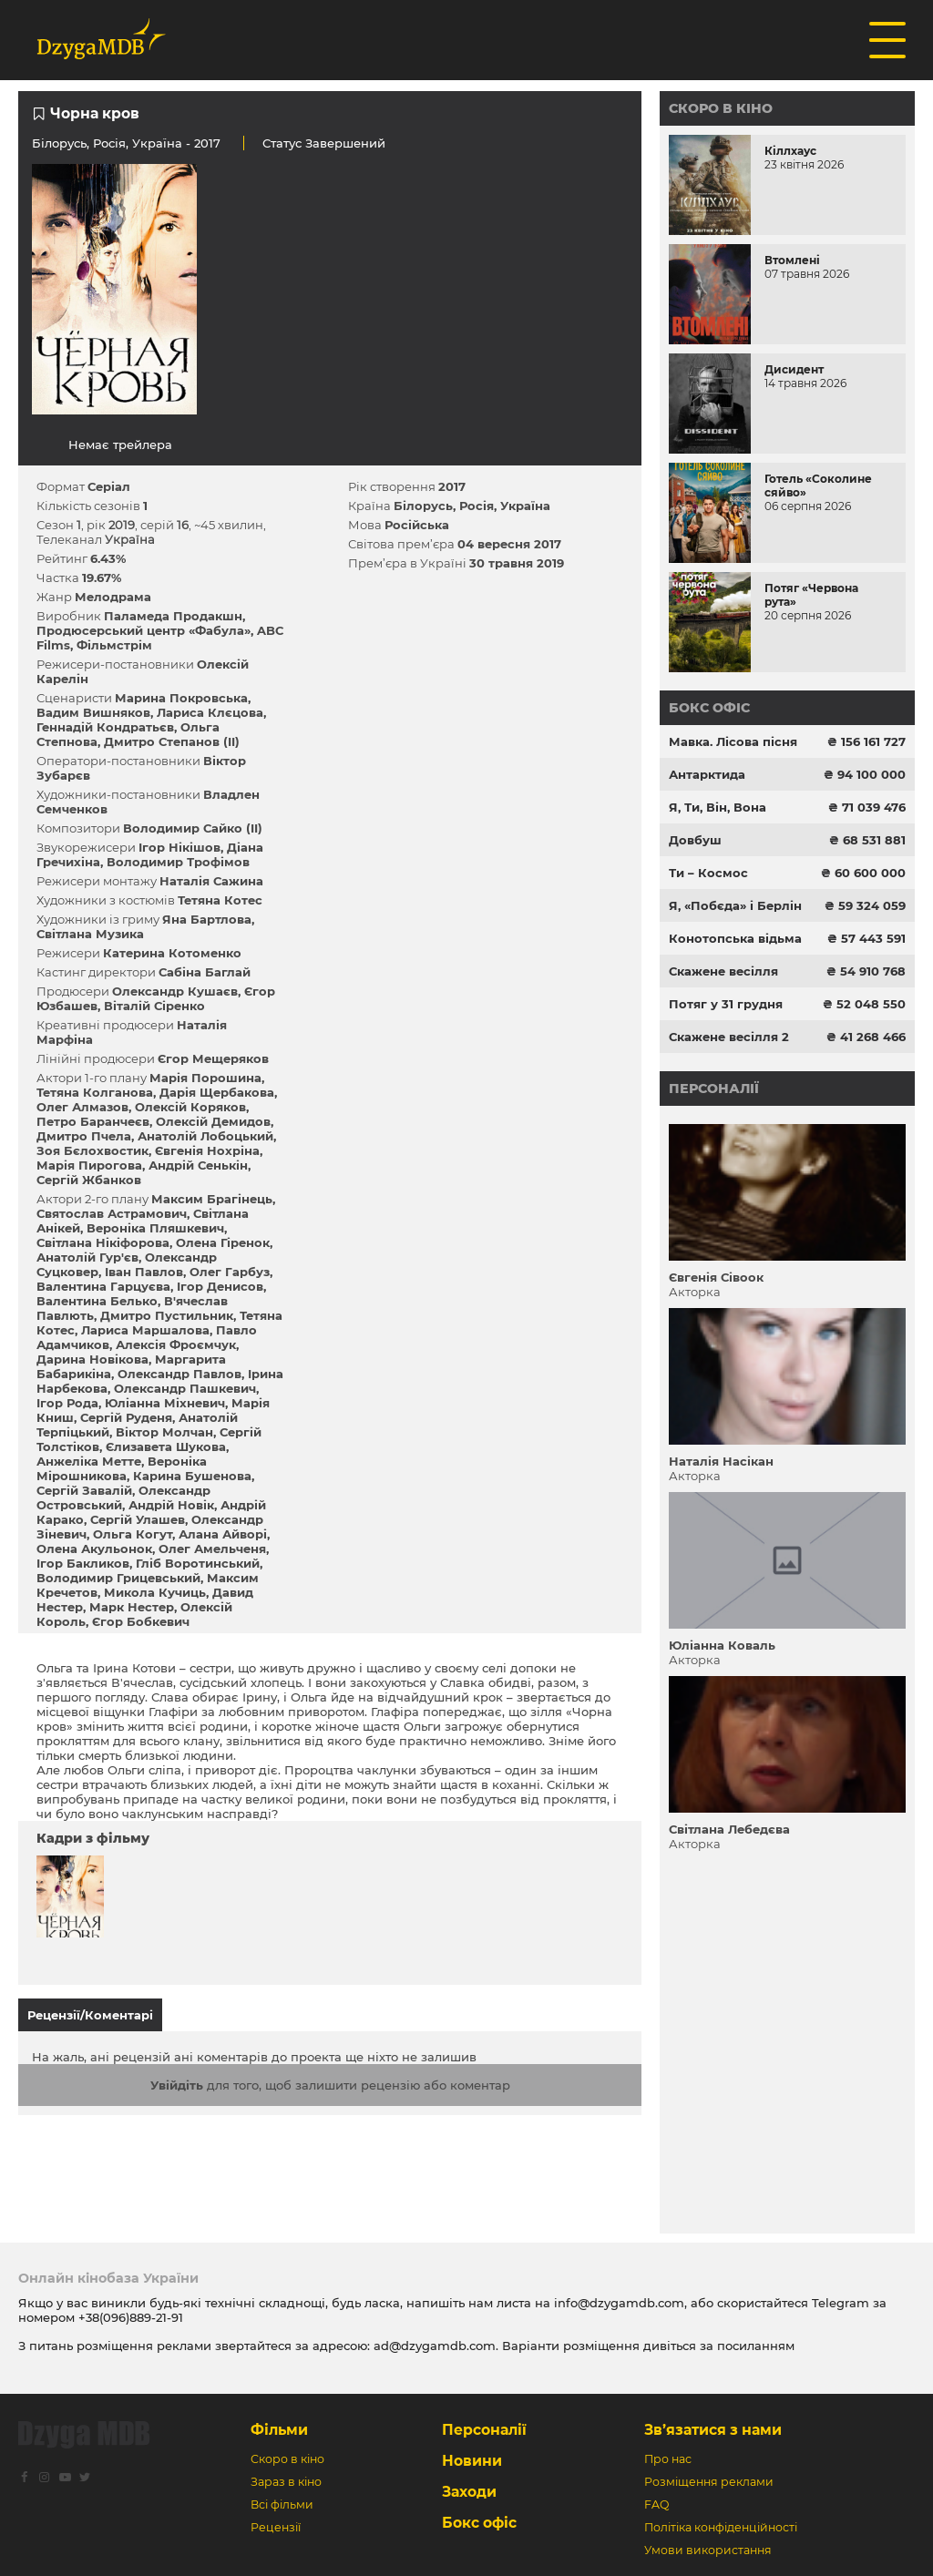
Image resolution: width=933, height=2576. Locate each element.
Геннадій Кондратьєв (105, 727)
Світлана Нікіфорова (102, 1242)
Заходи (469, 2491)
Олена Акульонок (94, 1548)
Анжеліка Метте (88, 1461)
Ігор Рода (67, 1402)
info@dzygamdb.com (617, 2302)
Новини (472, 2460)
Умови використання (708, 2550)
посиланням (756, 2345)
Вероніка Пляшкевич (155, 1228)
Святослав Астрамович (111, 1213)
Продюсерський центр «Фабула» (143, 630)
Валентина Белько (97, 1300)
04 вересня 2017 (509, 544)
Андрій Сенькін (198, 1165)
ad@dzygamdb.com (435, 2345)
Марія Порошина (205, 1077)
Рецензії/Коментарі (90, 2015)
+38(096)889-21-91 (130, 2317)
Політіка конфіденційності (720, 2527)
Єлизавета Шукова (166, 1446)
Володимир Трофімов (178, 861)
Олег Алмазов (82, 1106)
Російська (416, 524)
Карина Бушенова (192, 1475)
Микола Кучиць (155, 1592)
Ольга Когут (132, 1534)
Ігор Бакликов (82, 1563)
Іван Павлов (144, 1271)
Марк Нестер (131, 1607)
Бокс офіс (709, 708)
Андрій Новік (171, 1505)
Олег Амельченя (212, 1548)
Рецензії (276, 2527)
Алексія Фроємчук (176, 1344)
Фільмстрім (114, 645)
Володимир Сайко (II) (192, 828)
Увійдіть (176, 2085)
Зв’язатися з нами (713, 2429)
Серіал (108, 486)
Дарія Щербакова (216, 1092)
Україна (157, 143)
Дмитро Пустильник (166, 1315)
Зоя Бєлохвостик (92, 1150)
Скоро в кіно (721, 108)
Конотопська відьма (735, 938)
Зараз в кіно (286, 2482)
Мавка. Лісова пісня (733, 741)
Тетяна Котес (220, 900)
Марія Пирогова (89, 1165)
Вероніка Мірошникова (121, 1468)
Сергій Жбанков (88, 1179)
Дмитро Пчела (83, 1136)
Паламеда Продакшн (173, 615)
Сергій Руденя (126, 1417)
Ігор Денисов (220, 1286)
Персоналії (714, 1088)
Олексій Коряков (190, 1106)
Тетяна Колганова (94, 1092)
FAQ (656, 2504)
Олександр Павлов (179, 1373)
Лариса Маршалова (145, 1330)
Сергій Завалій (84, 1490)
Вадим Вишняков (93, 712)
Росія (109, 143)
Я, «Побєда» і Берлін (735, 905)
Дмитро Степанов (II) (172, 741)
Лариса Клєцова (210, 712)
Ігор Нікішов (179, 847)
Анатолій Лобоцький (205, 1136)
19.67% (101, 577)
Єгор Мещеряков (213, 1058)
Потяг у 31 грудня (726, 1004)
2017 (452, 486)
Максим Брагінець (211, 1198)
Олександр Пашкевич (185, 1388)
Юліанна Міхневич (165, 1402)
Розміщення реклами (709, 2482)
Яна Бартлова (206, 919)
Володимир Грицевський (118, 1577)
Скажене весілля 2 (729, 1036)
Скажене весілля (723, 971)
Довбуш (695, 840)
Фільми (279, 2429)
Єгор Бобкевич (141, 1621)
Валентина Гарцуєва (103, 1286)
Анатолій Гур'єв (87, 1257)
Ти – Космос (708, 872)
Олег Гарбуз (230, 1271)
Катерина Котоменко (172, 953)
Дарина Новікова (92, 1359)
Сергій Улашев (137, 1519)
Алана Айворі (223, 1534)
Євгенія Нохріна (207, 1150)
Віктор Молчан (164, 1432)
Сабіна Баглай (205, 972)
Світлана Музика (90, 933)
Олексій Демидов (213, 1121)
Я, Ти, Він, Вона (717, 807)
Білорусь (59, 143)
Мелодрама (113, 596)
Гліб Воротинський (198, 1563)
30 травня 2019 (516, 563)
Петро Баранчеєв (92, 1121)
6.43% (108, 558)
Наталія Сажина (211, 881)
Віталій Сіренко (154, 1005)
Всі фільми (282, 2504)
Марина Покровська (181, 697)
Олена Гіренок (223, 1242)
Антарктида (707, 774)
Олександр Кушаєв (175, 991)
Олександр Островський (123, 1497)
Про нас (668, 2459)
